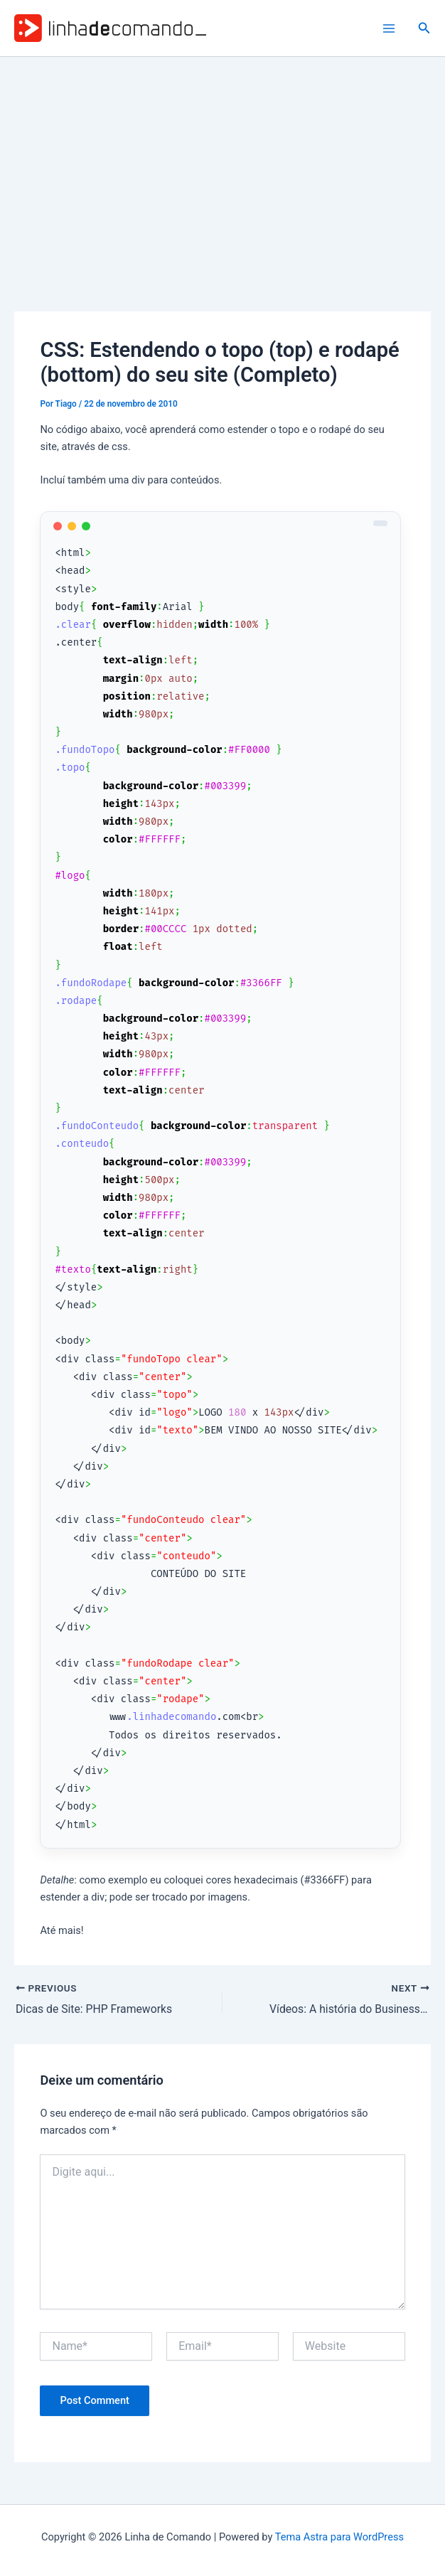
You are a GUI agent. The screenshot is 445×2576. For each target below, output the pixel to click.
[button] (424, 28)
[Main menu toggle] (389, 28)
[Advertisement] (222, 163)
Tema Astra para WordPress (339, 2536)
